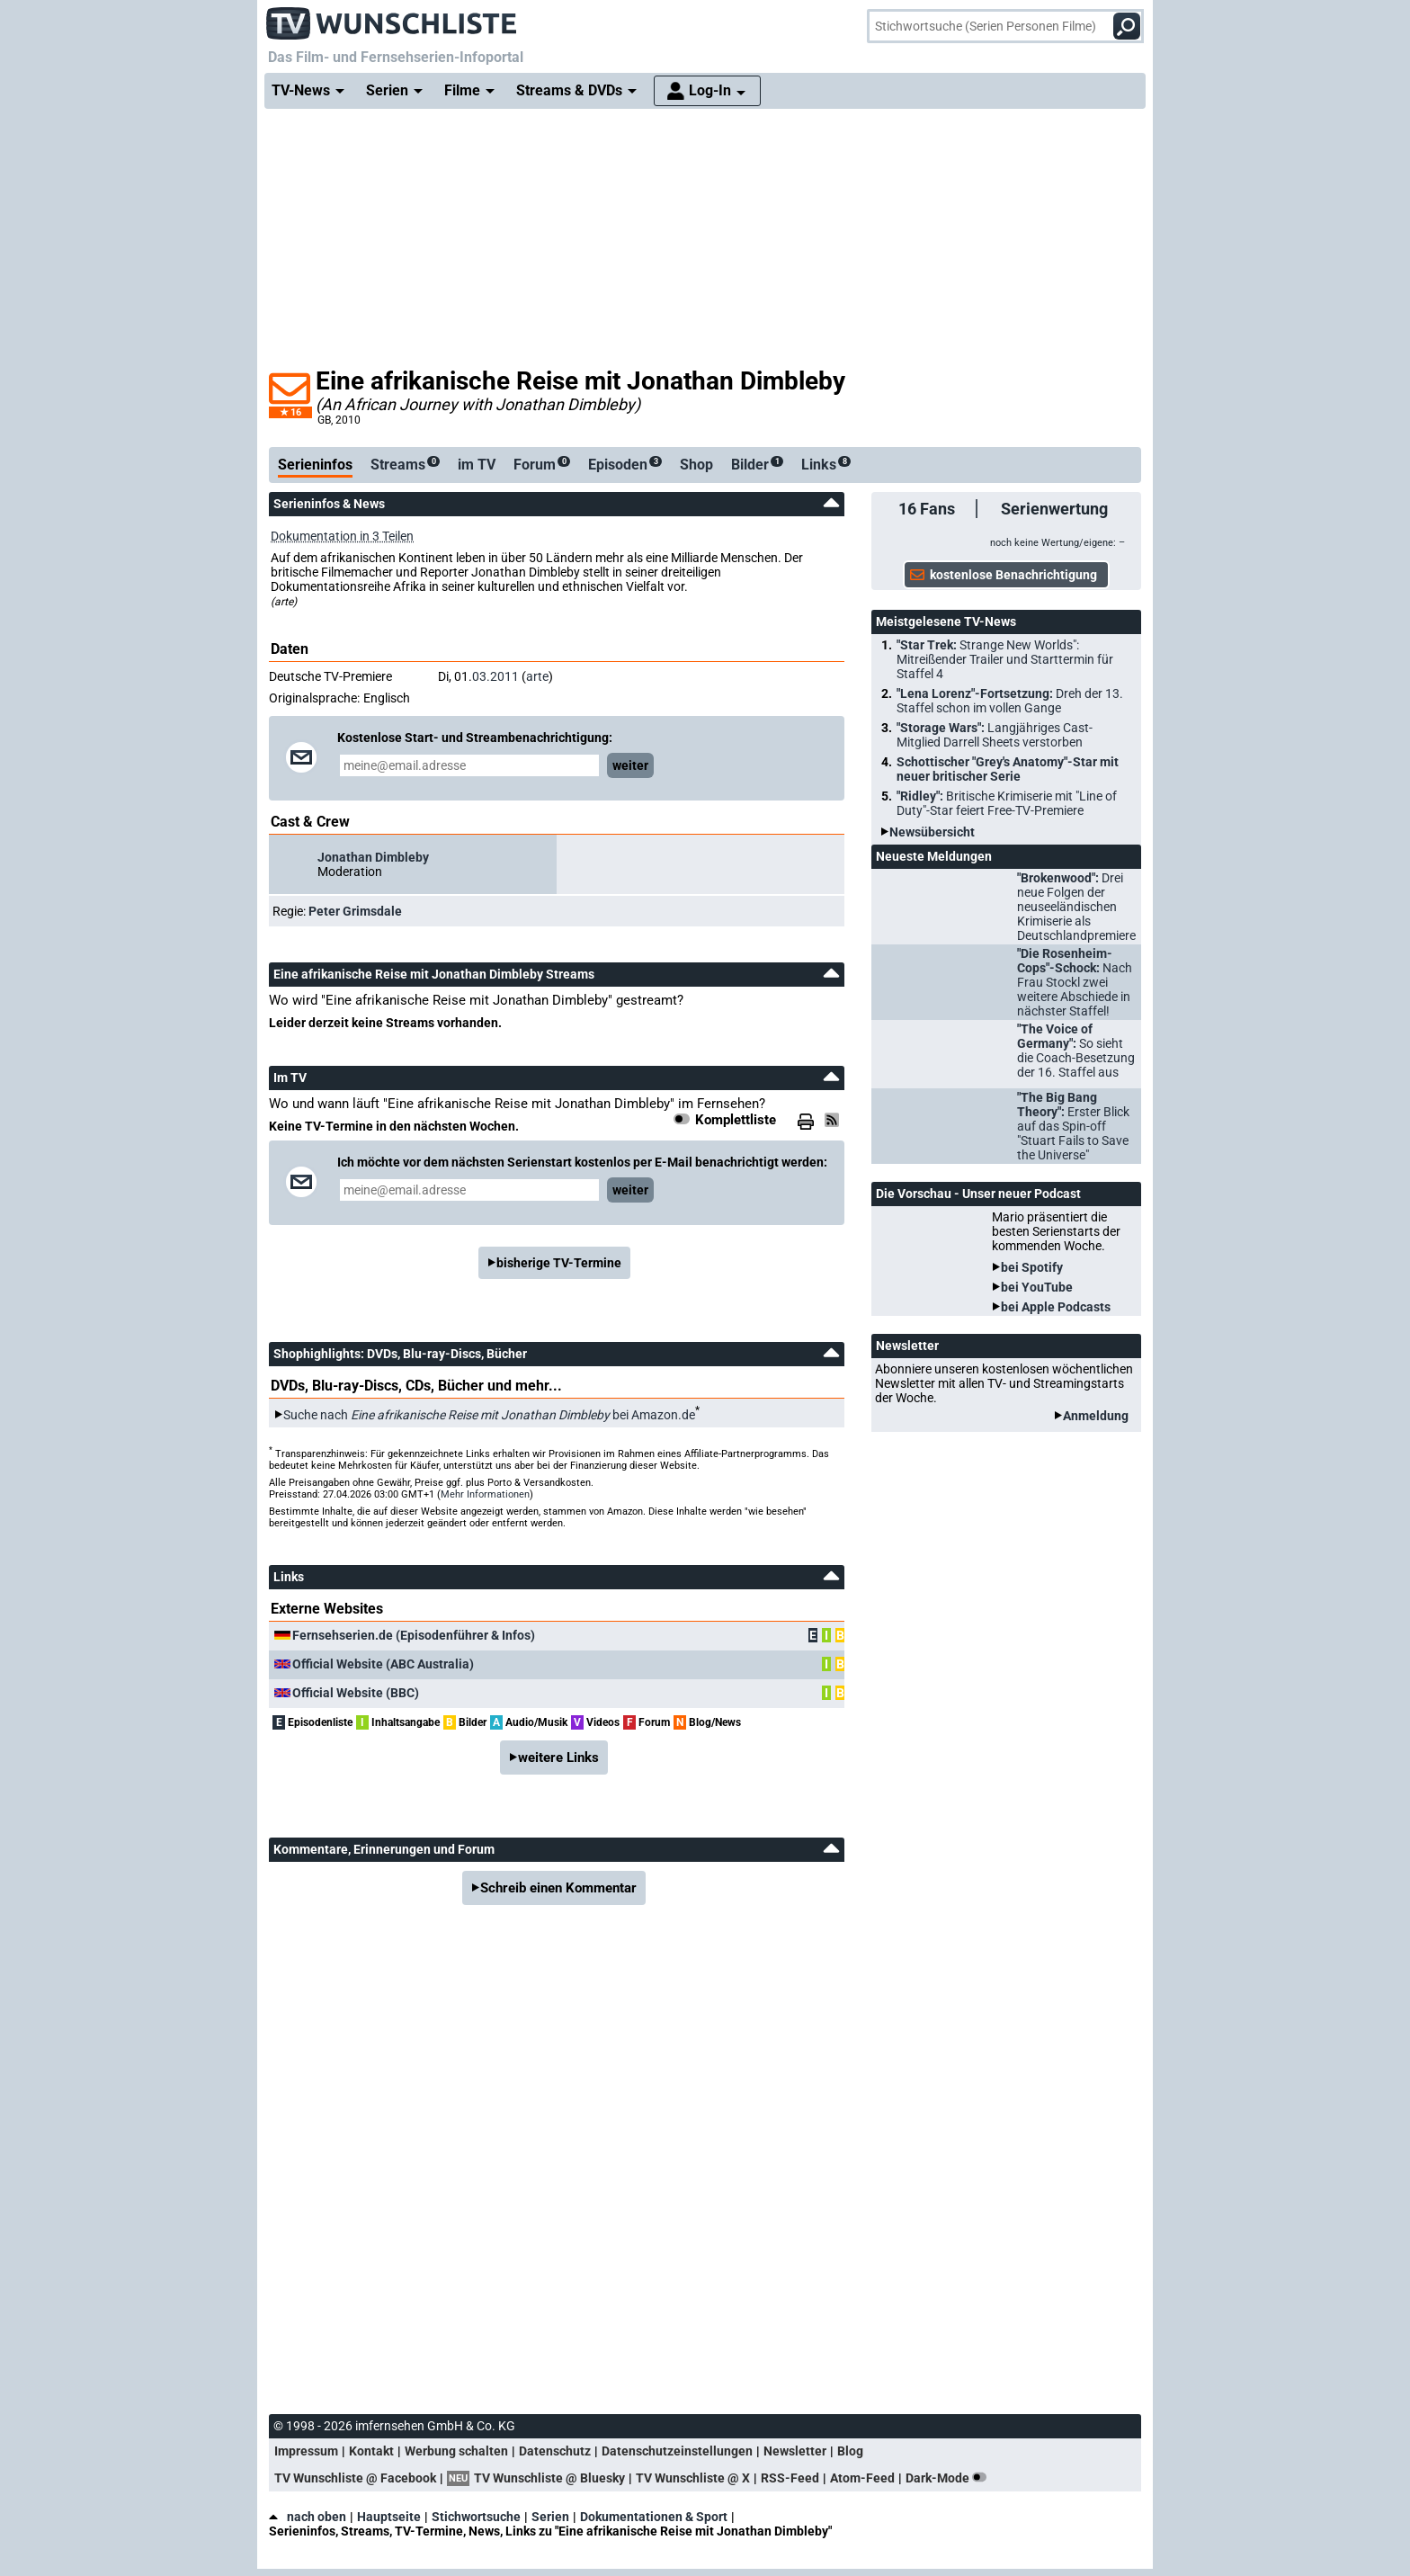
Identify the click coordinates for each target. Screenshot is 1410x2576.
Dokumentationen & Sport (653, 2516)
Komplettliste (735, 1120)
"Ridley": (1007, 803)
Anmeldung (1096, 1416)
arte (537, 676)
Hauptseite (389, 2516)
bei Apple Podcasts (1056, 1307)
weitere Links (558, 1757)
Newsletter (794, 2451)
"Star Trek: (1005, 659)
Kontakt (371, 2451)
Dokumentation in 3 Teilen (342, 536)
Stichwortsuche (476, 2516)
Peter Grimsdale (355, 911)
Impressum (306, 2451)
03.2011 (495, 676)
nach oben (307, 2516)
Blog (850, 2451)
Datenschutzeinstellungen (677, 2451)
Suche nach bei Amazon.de (489, 1415)
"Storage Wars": (995, 734)
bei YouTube (1037, 1287)
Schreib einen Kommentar (558, 1888)
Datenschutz (555, 2451)
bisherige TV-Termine (558, 1263)
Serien (550, 2516)
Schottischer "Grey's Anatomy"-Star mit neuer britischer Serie (1008, 769)
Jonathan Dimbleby (373, 857)
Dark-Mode (950, 2478)
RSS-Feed (790, 2478)
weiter (630, 765)
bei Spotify (1032, 1267)
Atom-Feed (862, 2478)
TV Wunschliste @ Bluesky (549, 2478)
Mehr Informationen (485, 1494)
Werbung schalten (456, 2451)
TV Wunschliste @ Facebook (355, 2478)
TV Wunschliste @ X (693, 2478)
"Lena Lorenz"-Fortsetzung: (1010, 700)
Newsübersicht (932, 832)
